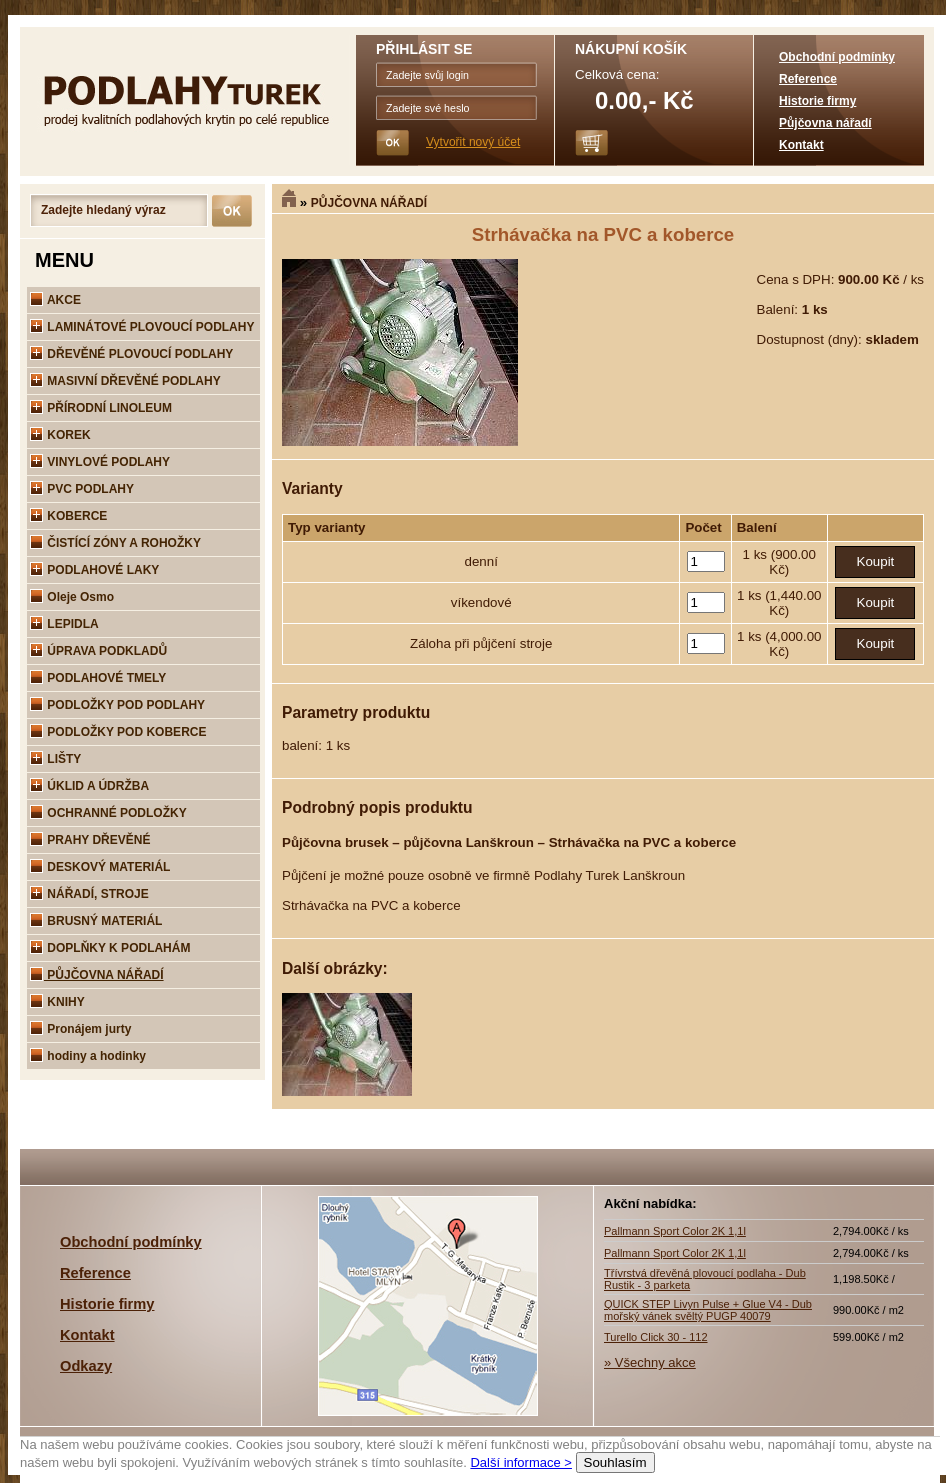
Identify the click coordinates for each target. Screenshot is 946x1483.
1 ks (757, 554)
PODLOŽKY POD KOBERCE (118, 732)
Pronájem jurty (80, 1029)
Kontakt (801, 145)
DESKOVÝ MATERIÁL (100, 867)
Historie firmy (817, 101)
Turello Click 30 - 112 (656, 1337)
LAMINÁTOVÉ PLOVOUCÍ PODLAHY (142, 327)
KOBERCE (68, 516)
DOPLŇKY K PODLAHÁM (110, 948)
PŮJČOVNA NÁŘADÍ (369, 203)
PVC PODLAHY (82, 489)
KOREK (60, 435)
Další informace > (521, 1462)
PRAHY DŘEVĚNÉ (90, 840)
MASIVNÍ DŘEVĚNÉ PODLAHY (125, 381)
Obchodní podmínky (837, 57)
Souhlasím (615, 1462)
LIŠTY (55, 759)
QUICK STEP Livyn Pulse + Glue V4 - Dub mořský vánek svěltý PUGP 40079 (708, 1310)
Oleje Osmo (72, 597)
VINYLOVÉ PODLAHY (100, 462)
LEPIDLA (64, 624)
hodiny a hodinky (88, 1056)
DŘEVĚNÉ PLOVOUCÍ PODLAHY (131, 354)
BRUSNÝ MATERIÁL (96, 921)
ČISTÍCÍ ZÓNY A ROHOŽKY (115, 543)
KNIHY (57, 1002)
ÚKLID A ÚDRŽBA (89, 786)
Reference (808, 79)
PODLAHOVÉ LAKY (94, 570)
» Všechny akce (650, 1362)
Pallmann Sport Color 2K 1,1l (675, 1231)
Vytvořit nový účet (473, 142)
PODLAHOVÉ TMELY (98, 678)
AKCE (55, 300)
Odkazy (86, 1366)
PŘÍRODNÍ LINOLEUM (101, 408)
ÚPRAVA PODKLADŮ (98, 651)
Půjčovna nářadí (825, 123)
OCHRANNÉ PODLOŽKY (108, 813)
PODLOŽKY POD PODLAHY (117, 705)
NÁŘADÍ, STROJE (89, 894)
